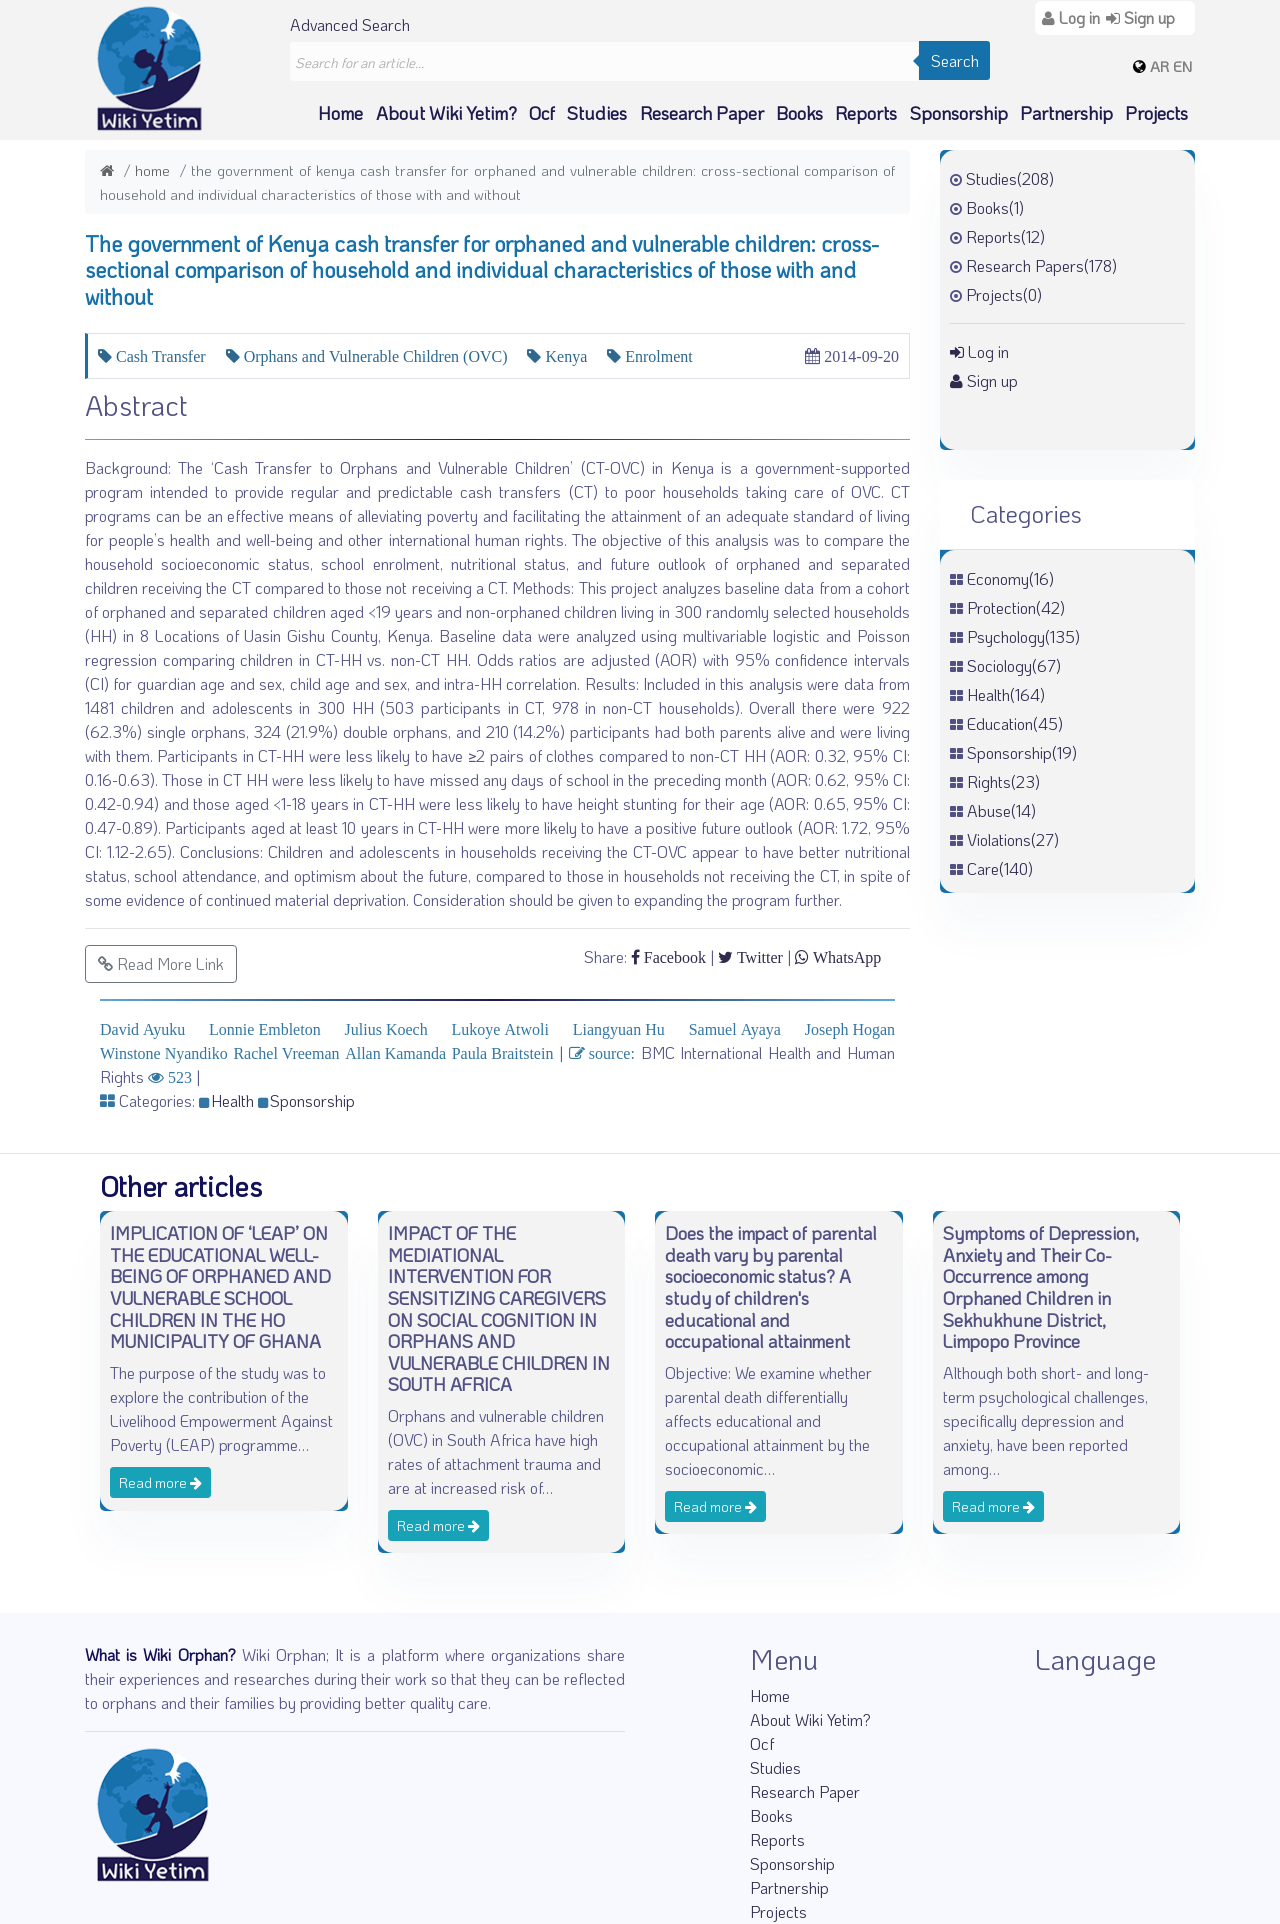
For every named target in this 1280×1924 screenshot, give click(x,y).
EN (1182, 66)
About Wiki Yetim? (446, 113)
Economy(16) (1010, 578)
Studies (597, 113)
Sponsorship (959, 113)
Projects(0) (1004, 294)
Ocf (542, 113)
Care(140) (1000, 868)
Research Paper (702, 113)
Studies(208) (1010, 178)
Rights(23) (1003, 781)
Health (226, 1100)
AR (1159, 66)
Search (955, 60)
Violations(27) (1013, 839)
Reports (866, 113)
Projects (1156, 113)
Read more (160, 1482)
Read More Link (161, 963)
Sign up (984, 380)
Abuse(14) (1001, 810)
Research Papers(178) (1041, 265)
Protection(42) (1016, 607)
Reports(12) (1005, 236)
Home (340, 113)
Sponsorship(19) (1022, 752)
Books (799, 113)
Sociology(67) (1014, 665)
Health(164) (1006, 694)
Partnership (1066, 113)
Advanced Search (350, 24)
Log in (979, 351)
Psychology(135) (1023, 636)
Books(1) (995, 207)
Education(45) (1015, 723)
